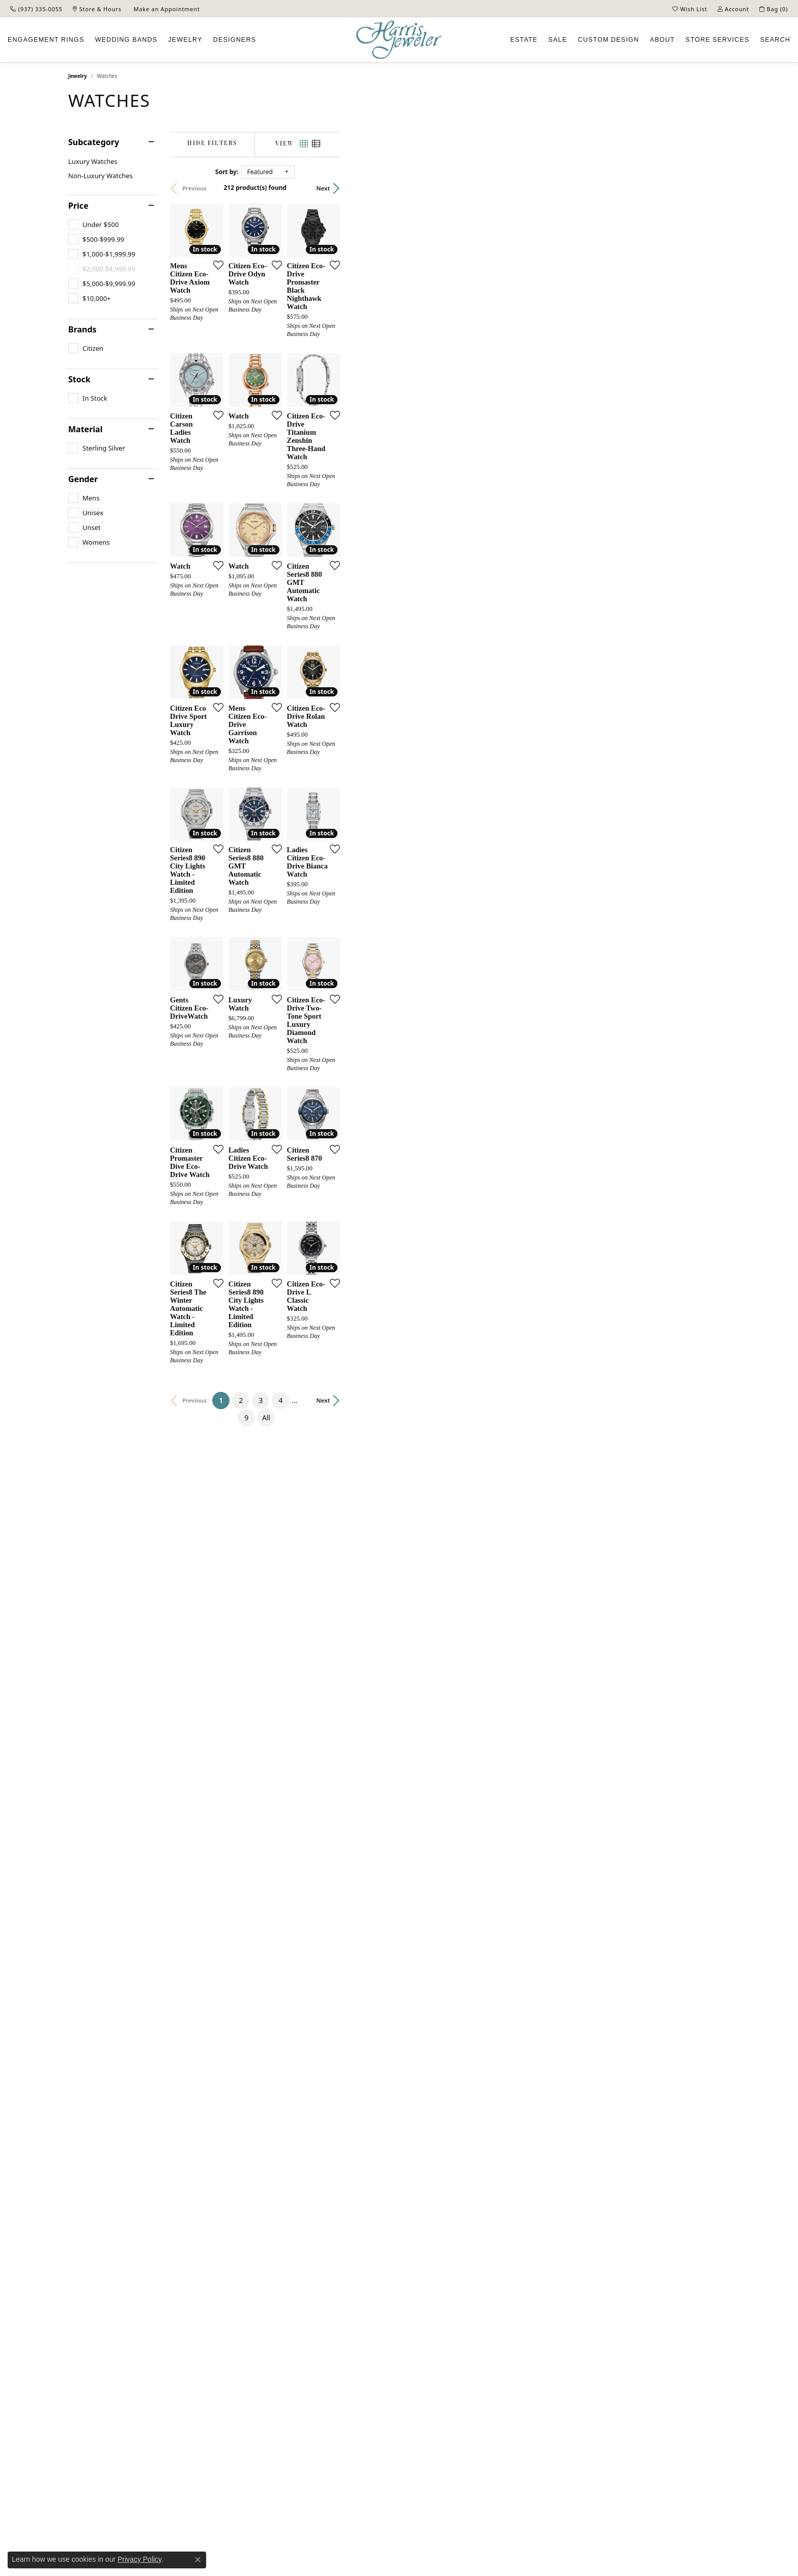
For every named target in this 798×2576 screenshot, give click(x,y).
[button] (689, 8)
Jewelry (77, 75)
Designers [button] (234, 39)
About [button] (662, 39)
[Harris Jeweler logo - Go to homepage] (399, 40)
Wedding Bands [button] (126, 39)
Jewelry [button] (185, 39)
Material (85, 429)
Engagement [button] (46, 39)
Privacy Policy (139, 2559)
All (504, 2105)
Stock (79, 379)
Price (78, 206)
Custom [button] (608, 39)
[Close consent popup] (198, 2560)
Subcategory (93, 142)
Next (713, 188)
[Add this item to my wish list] (345, 394)
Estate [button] (523, 39)
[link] (36, 8)
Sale (558, 39)
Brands (82, 329)
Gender (83, 479)
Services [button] (717, 39)
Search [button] (775, 39)
